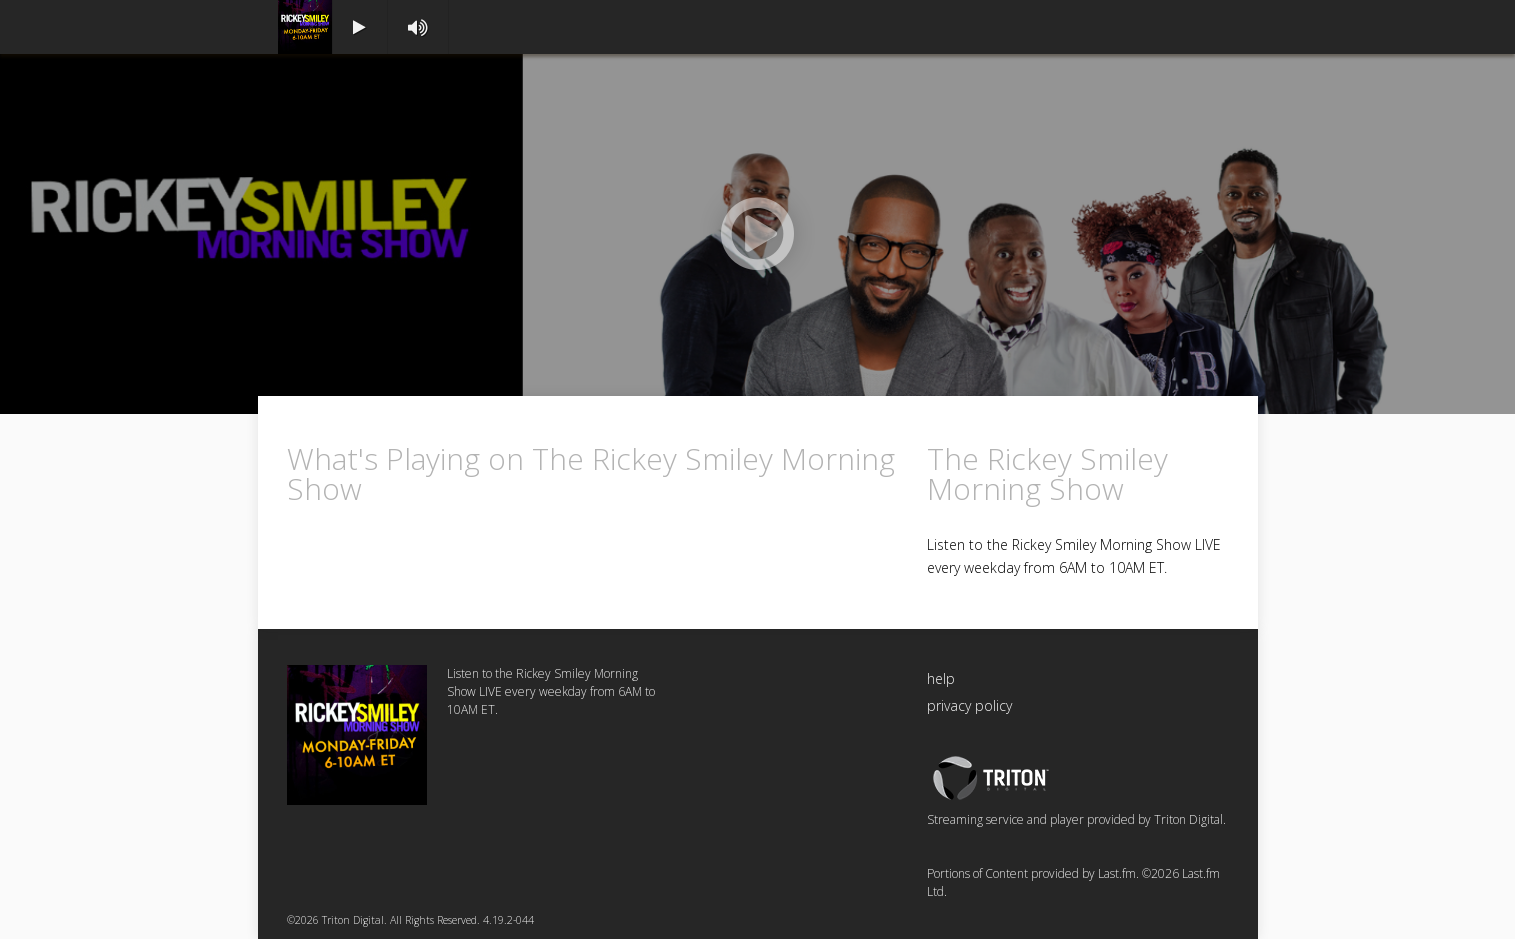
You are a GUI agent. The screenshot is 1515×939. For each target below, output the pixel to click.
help (941, 678)
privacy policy (969, 705)
